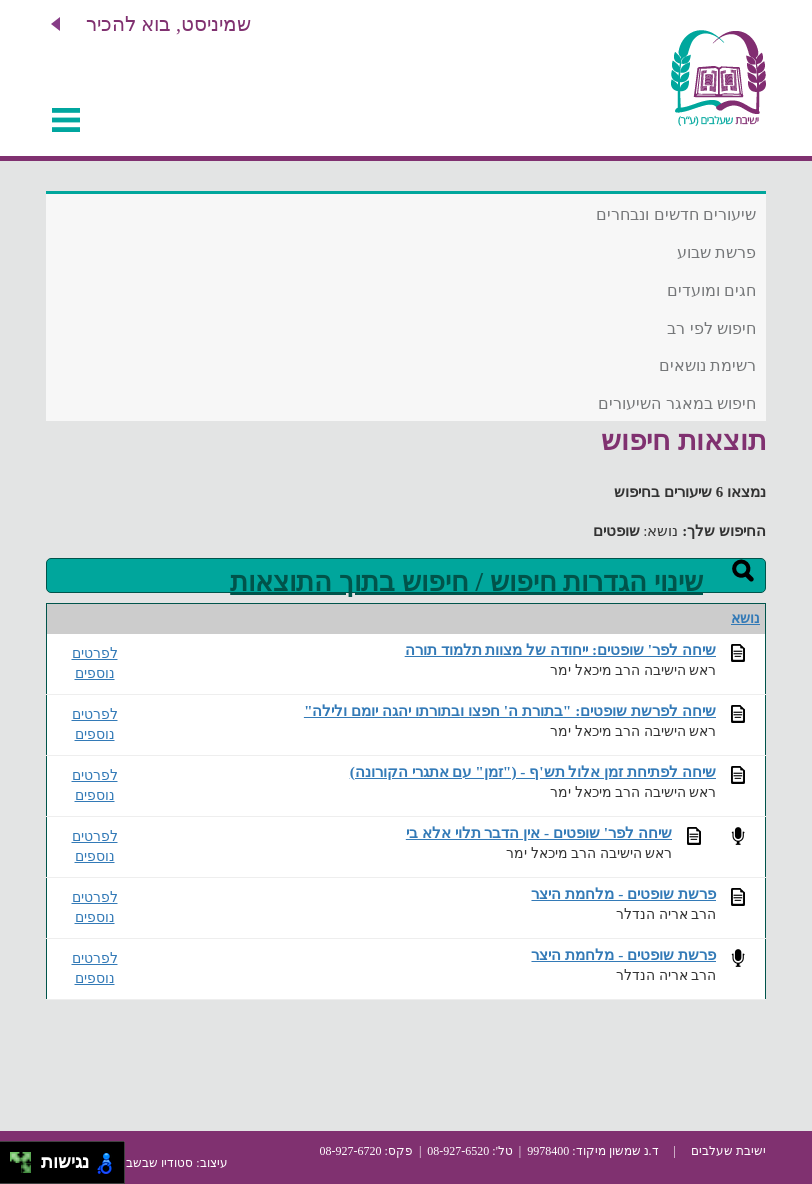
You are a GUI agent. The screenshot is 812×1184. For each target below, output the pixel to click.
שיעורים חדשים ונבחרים (676, 214)
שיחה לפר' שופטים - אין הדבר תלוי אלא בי (539, 832)
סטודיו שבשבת (155, 1163)
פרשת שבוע (716, 252)
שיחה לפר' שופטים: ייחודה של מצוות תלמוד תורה (560, 649)
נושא (745, 618)
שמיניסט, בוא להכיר (168, 24)
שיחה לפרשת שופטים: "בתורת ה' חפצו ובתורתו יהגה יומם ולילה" (510, 710)
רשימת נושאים (707, 365)
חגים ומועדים (711, 290)
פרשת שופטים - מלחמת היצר (623, 893)
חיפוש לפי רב (711, 328)
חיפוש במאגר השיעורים (677, 403)
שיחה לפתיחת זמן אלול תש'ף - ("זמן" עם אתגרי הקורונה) (533, 771)
